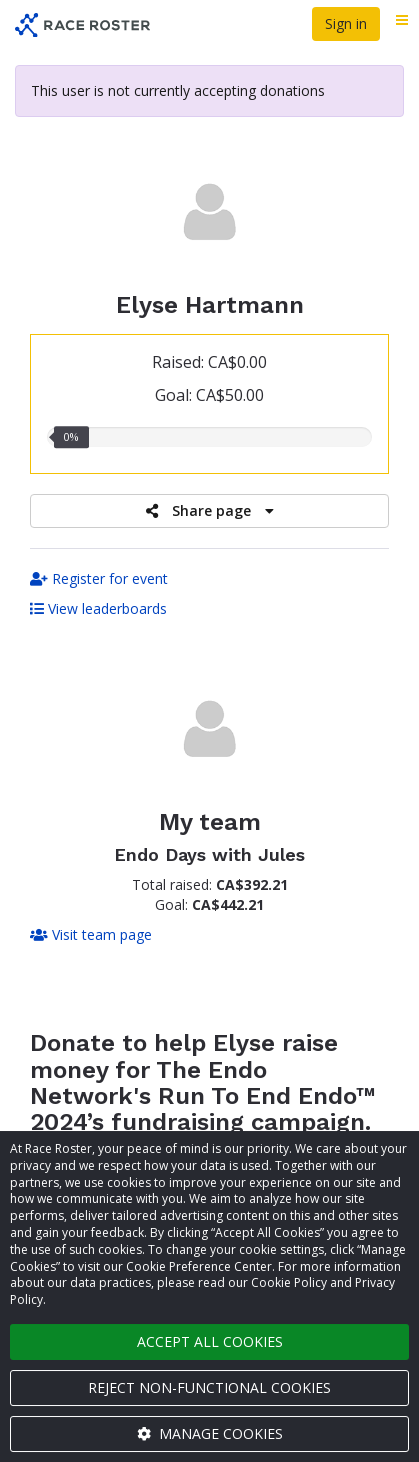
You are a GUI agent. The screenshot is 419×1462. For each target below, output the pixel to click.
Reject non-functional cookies (209, 1387)
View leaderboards (98, 608)
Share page (210, 510)
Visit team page (91, 934)
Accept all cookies (210, 1341)
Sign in (346, 23)
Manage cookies (210, 1433)
